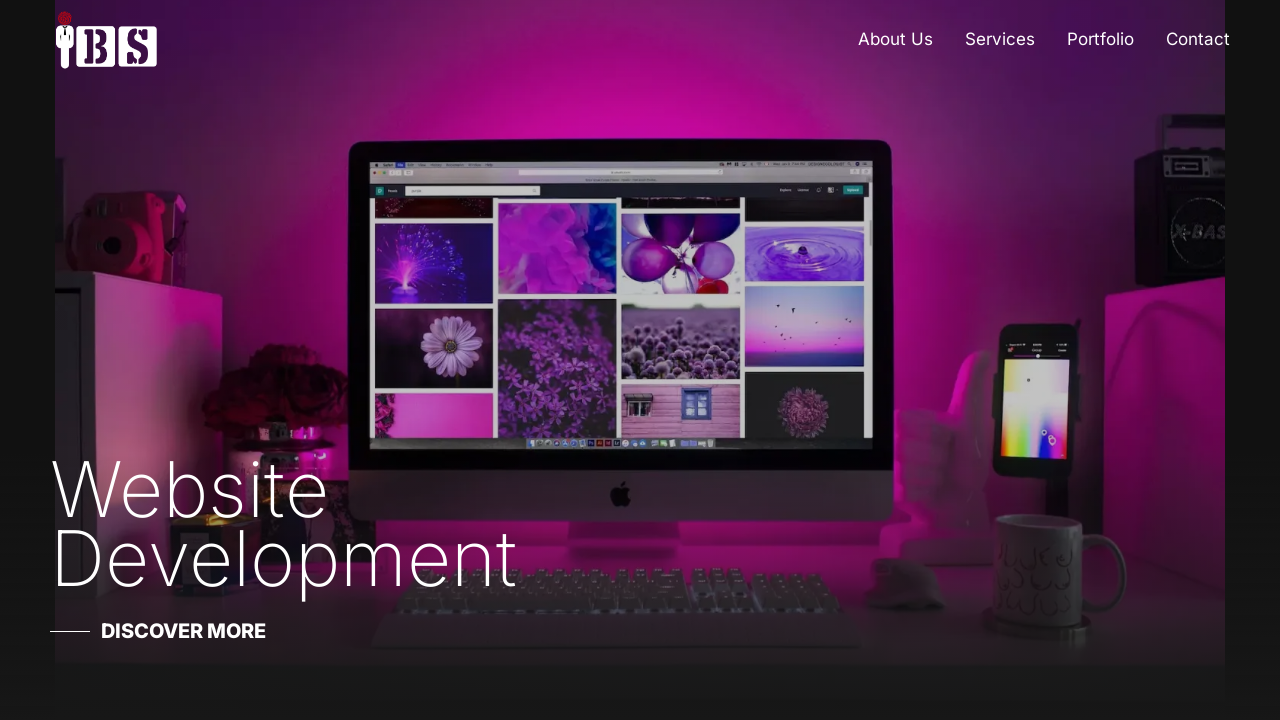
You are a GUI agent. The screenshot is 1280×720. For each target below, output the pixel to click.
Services (1000, 39)
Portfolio (1100, 39)
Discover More (183, 631)
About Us (895, 39)
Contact (1198, 39)
